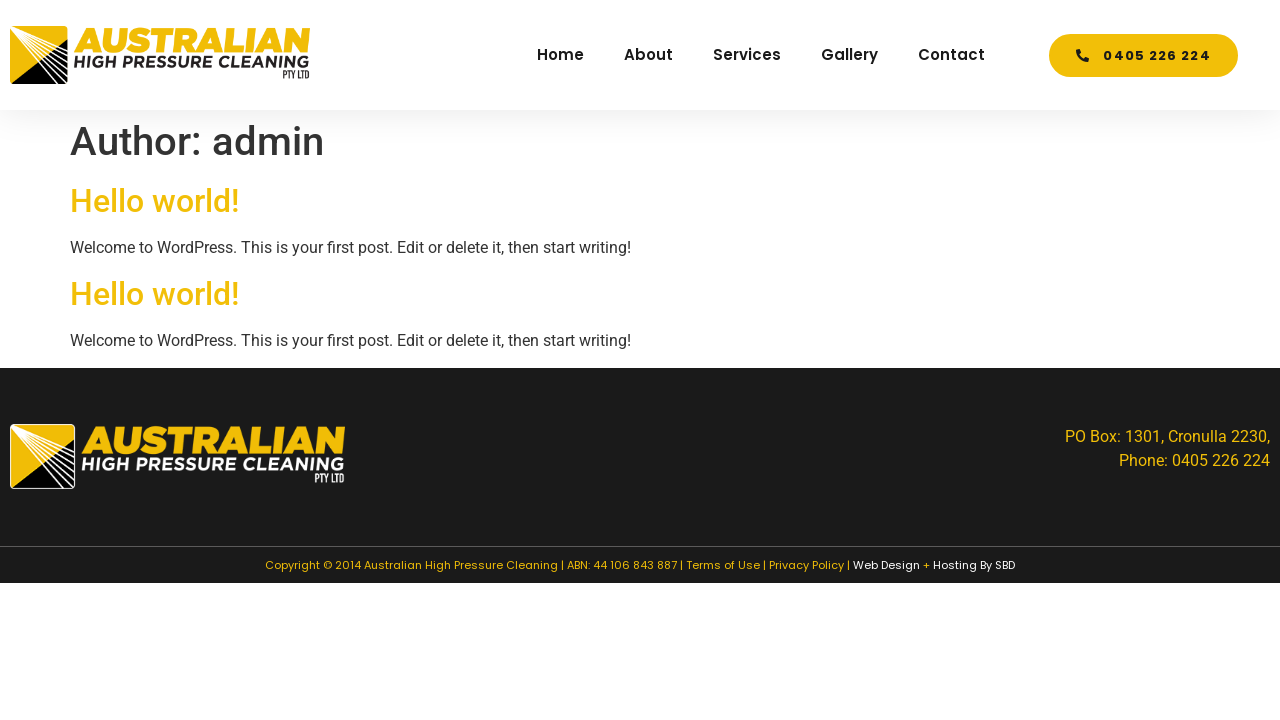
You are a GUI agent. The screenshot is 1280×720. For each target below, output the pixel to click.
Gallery (849, 54)
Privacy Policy (806, 565)
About (648, 54)
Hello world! (154, 201)
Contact (951, 54)
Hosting (955, 565)
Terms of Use (723, 565)
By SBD (997, 565)
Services (747, 54)
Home (560, 54)
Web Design (886, 565)
